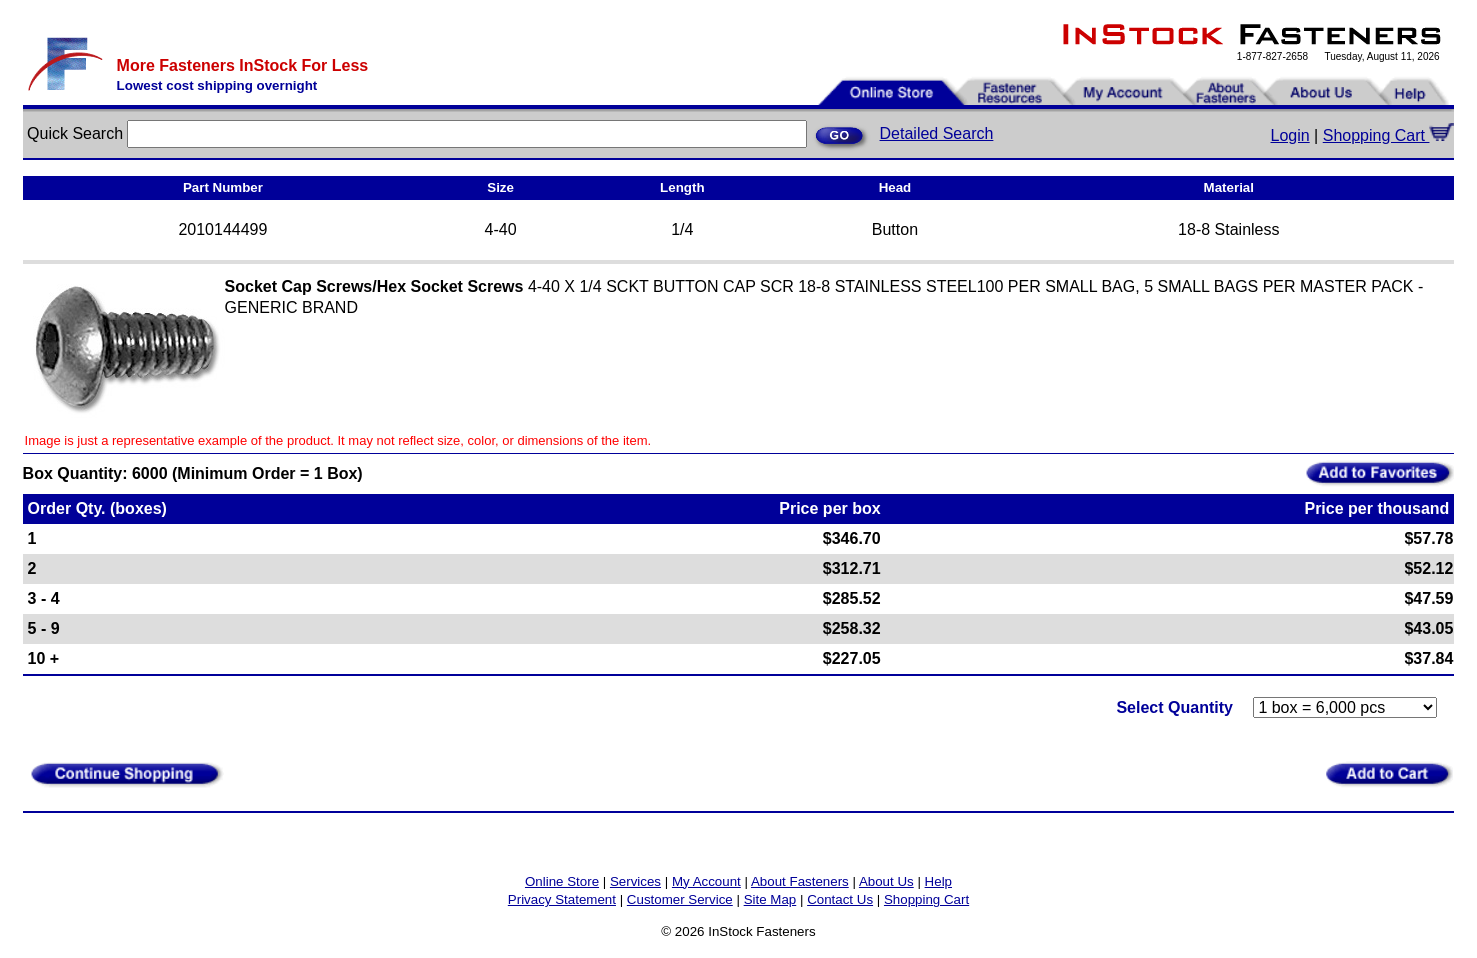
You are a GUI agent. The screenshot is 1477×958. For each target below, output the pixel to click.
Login (1290, 135)
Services (635, 881)
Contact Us (840, 899)
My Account (706, 881)
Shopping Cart (1389, 135)
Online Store (562, 881)
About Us (886, 881)
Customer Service (680, 899)
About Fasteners (800, 881)
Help (938, 881)
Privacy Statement (562, 899)
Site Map (770, 899)
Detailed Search (937, 133)
